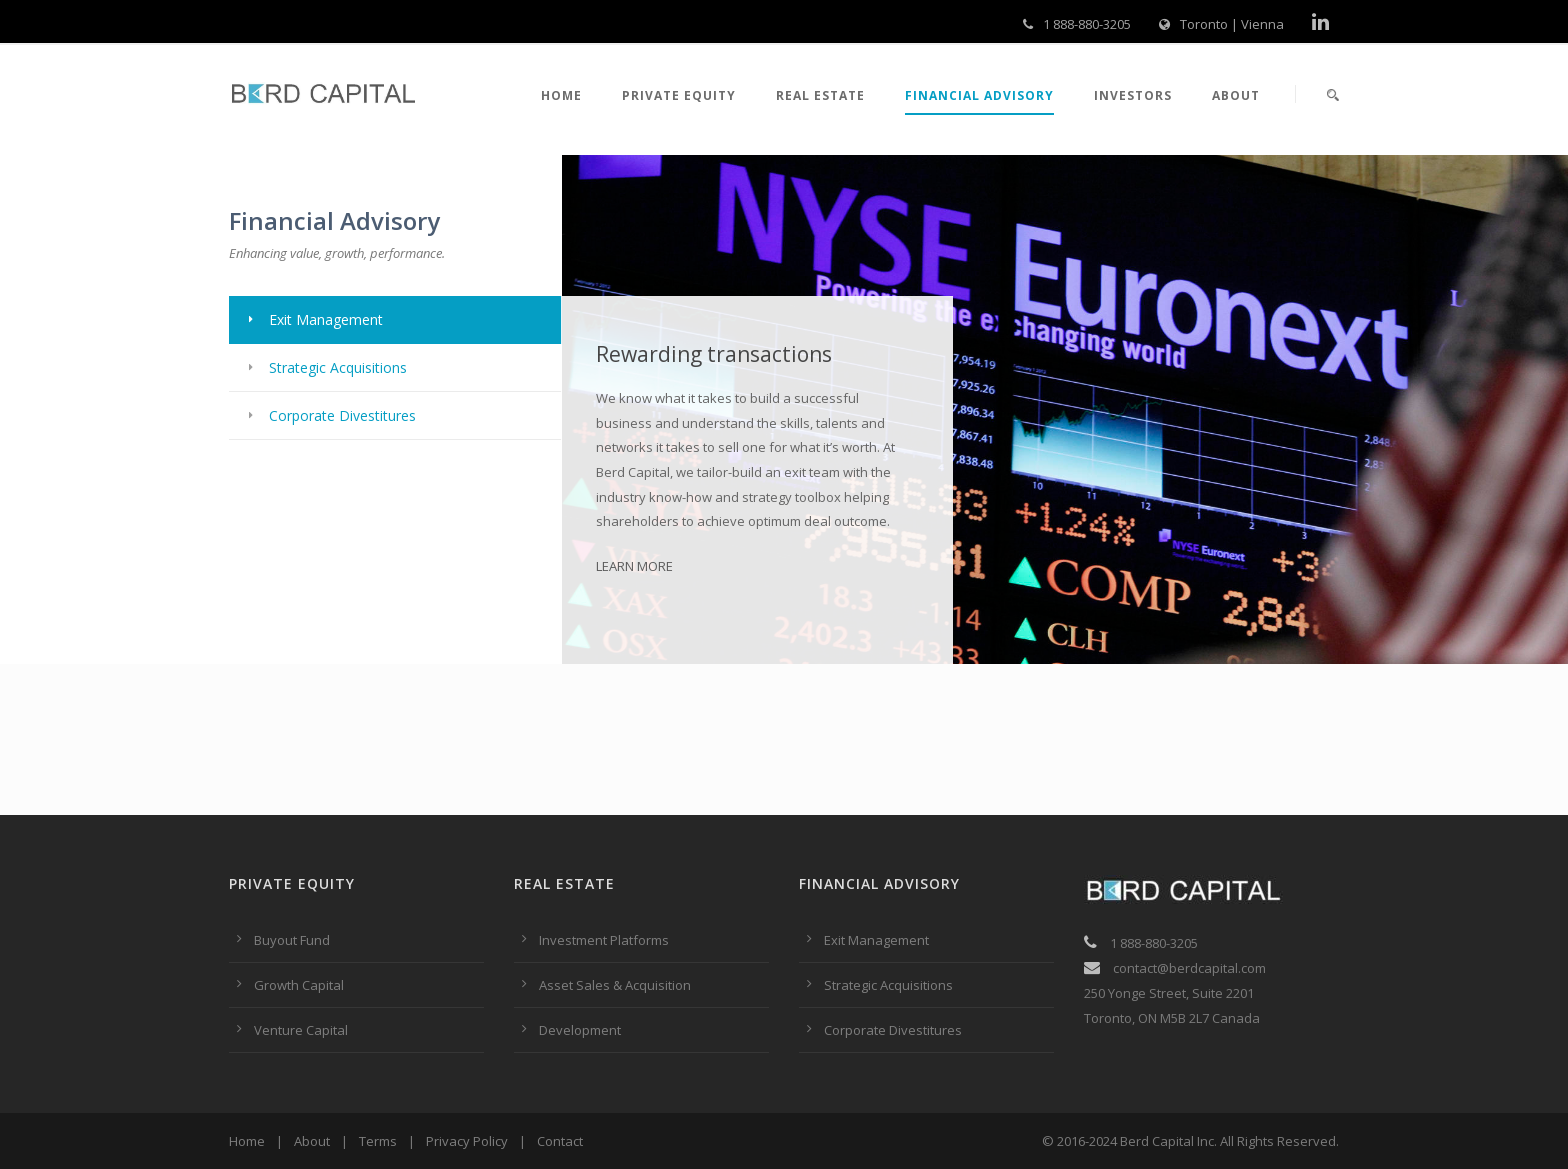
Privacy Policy (467, 1141)
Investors (1133, 95)
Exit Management (876, 940)
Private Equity (679, 95)
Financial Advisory (979, 95)
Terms (378, 1141)
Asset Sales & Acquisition (615, 985)
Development (580, 1030)
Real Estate (820, 95)
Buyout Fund (292, 940)
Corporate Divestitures (893, 1030)
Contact (560, 1141)
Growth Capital (299, 985)
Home (561, 95)
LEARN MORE (634, 566)
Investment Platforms (604, 940)
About (1236, 95)
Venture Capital (301, 1030)
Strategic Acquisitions (888, 985)
